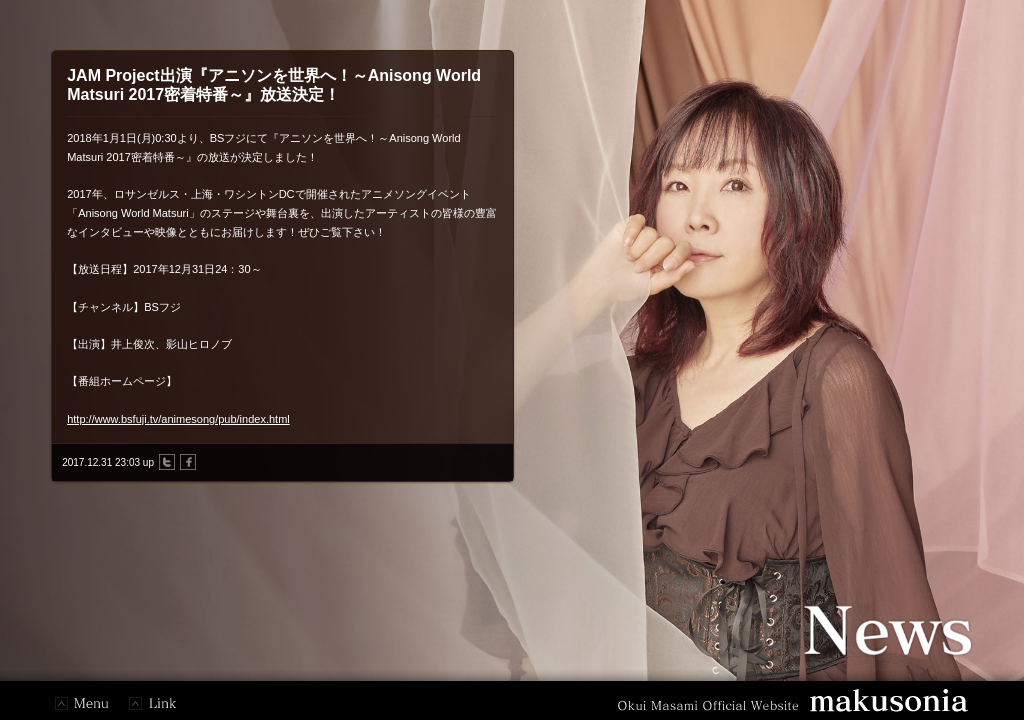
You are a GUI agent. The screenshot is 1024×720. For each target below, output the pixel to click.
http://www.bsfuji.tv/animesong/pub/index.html (178, 419)
